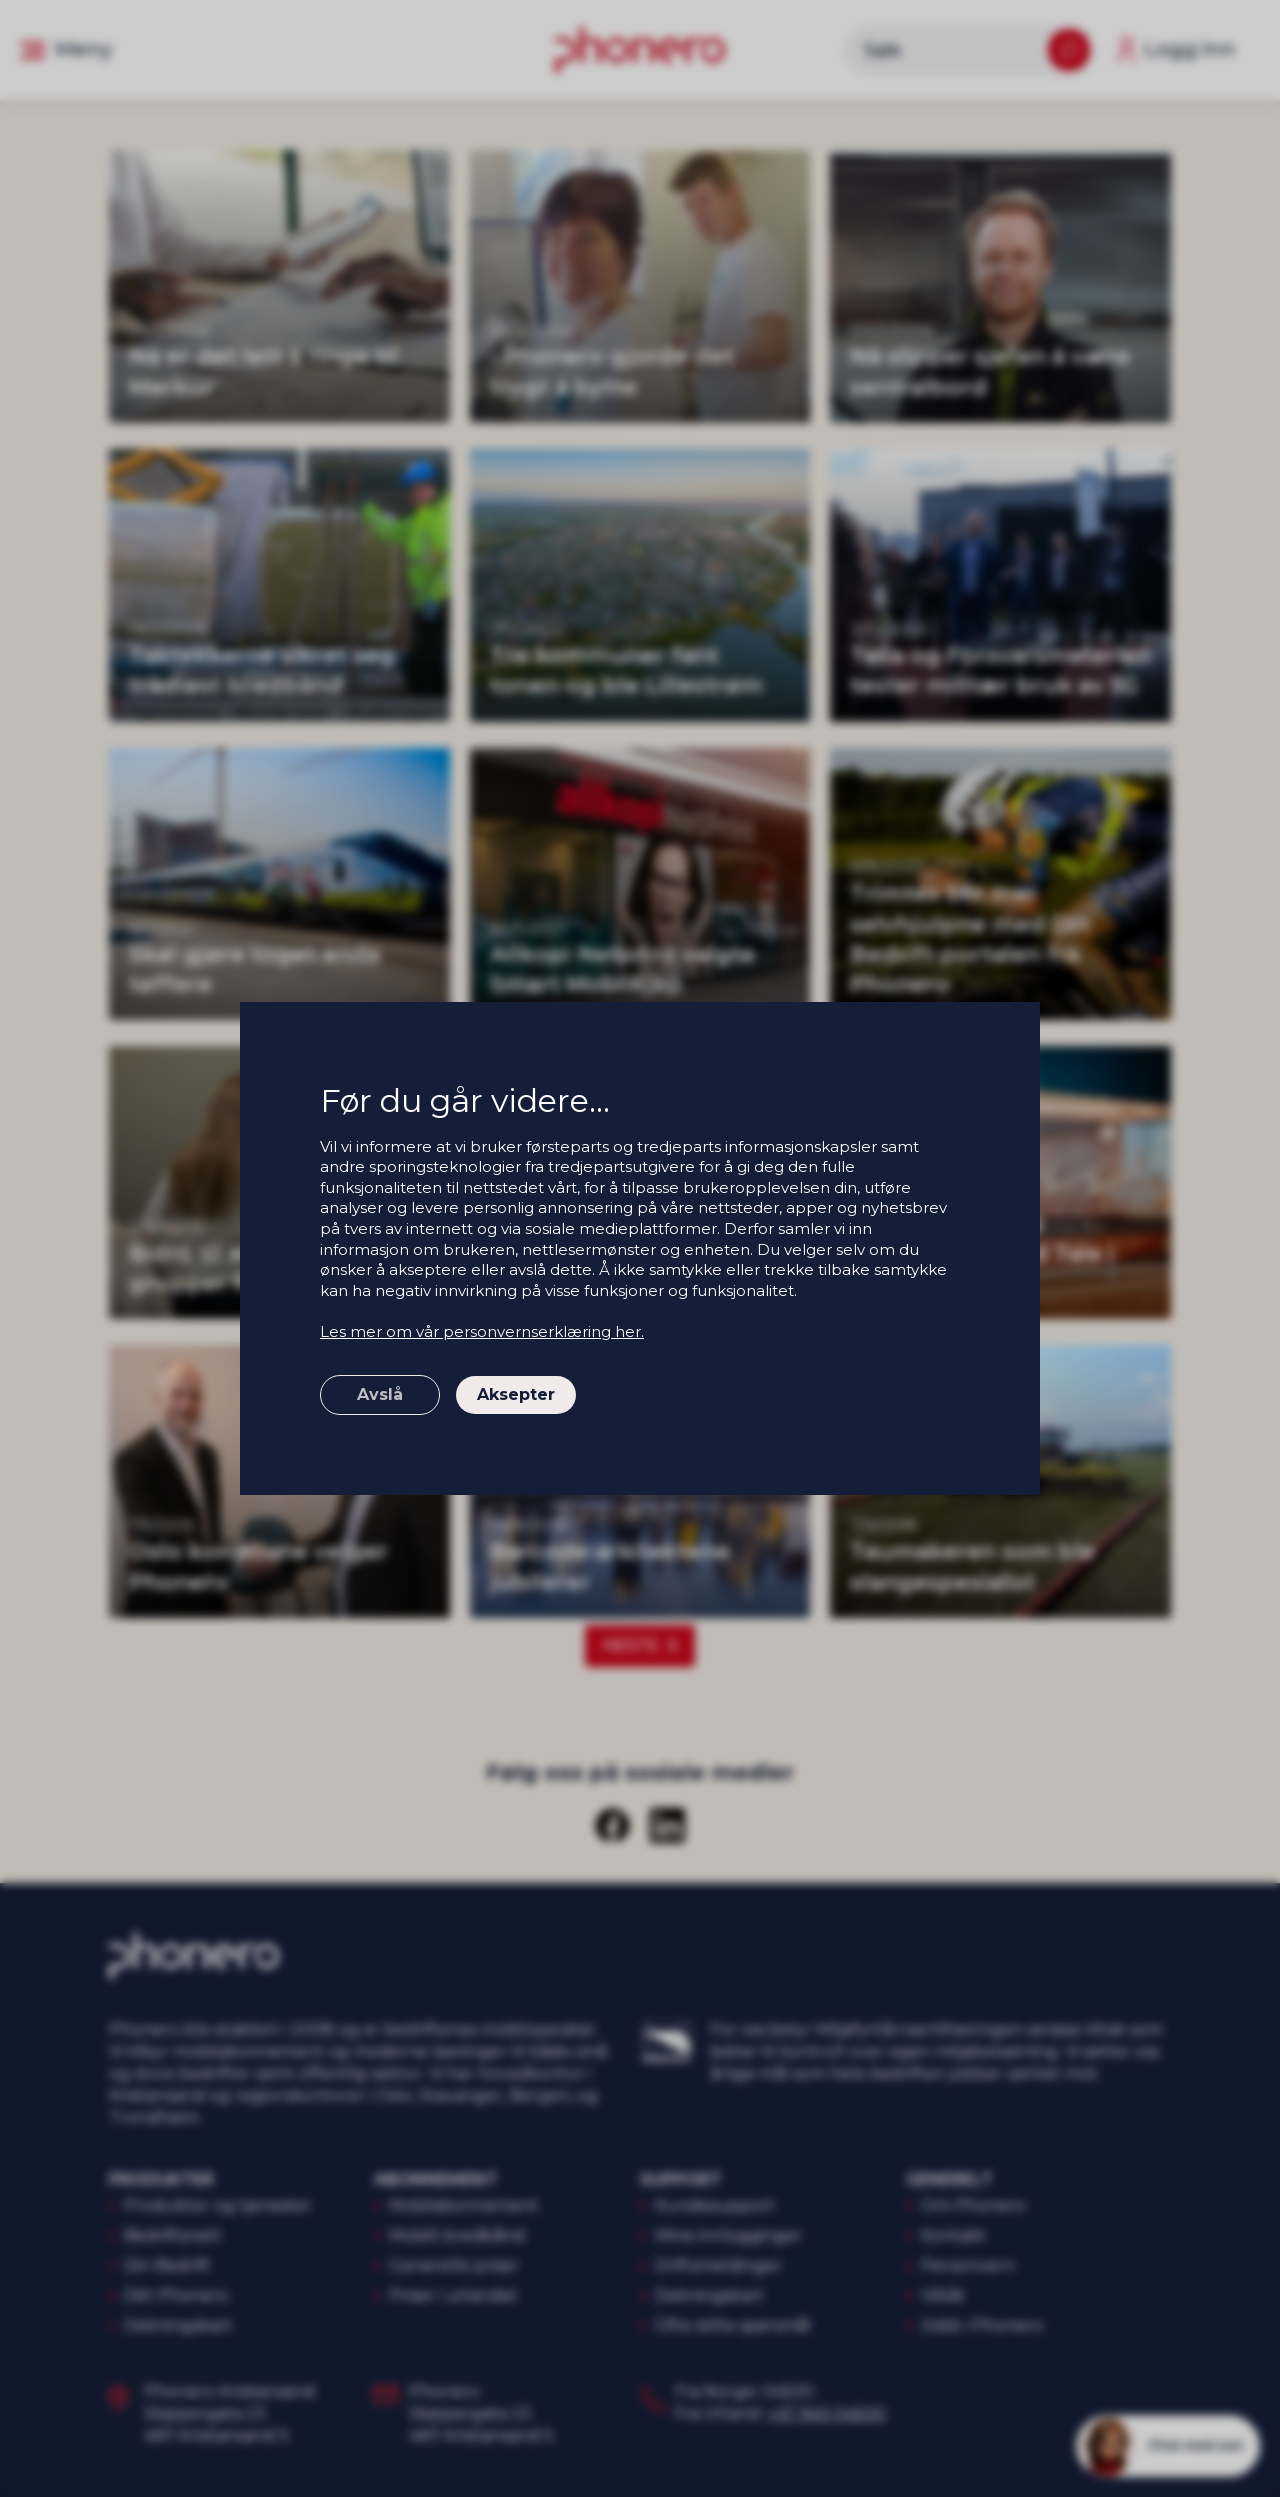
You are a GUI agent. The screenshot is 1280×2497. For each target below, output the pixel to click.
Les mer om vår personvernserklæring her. (482, 1331)
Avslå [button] (380, 1394)
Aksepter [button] (516, 1394)
